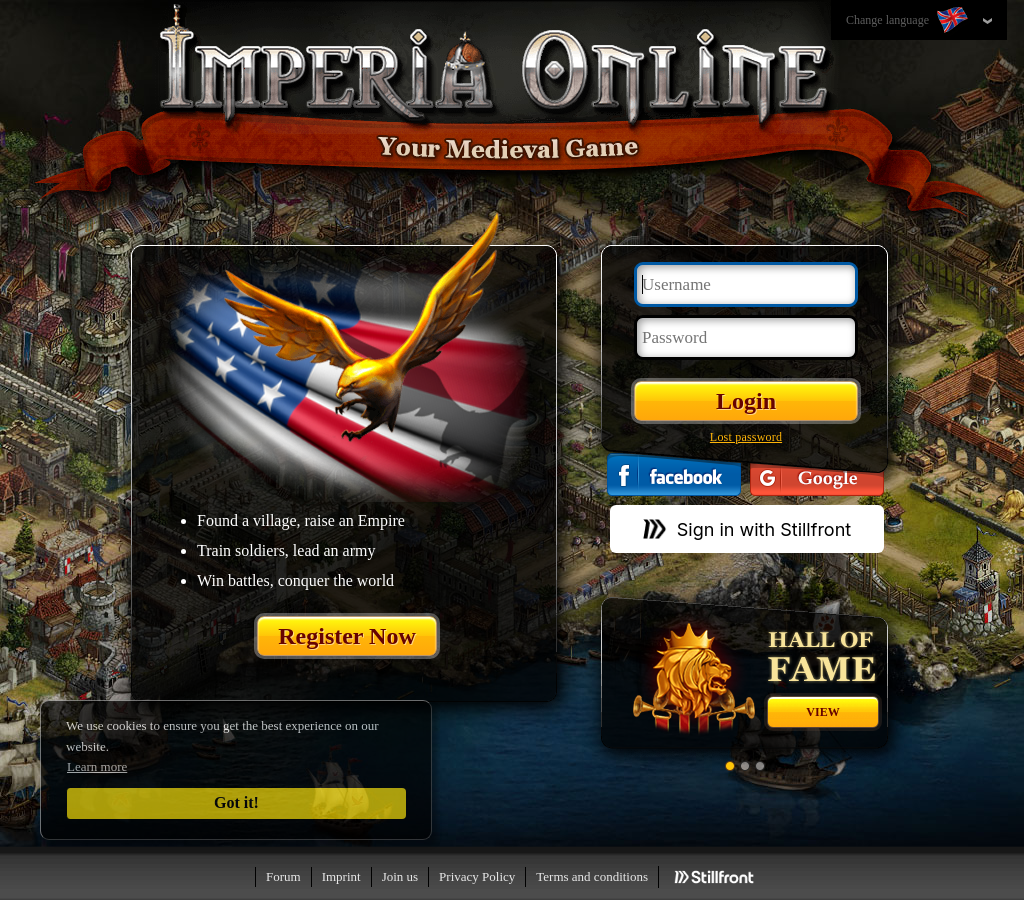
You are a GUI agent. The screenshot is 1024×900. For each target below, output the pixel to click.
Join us (400, 876)
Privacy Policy (477, 876)
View (822, 712)
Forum (283, 876)
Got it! (236, 802)
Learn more (97, 766)
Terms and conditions (592, 876)
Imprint (341, 876)
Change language (909, 21)
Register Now (347, 636)
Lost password (746, 437)
